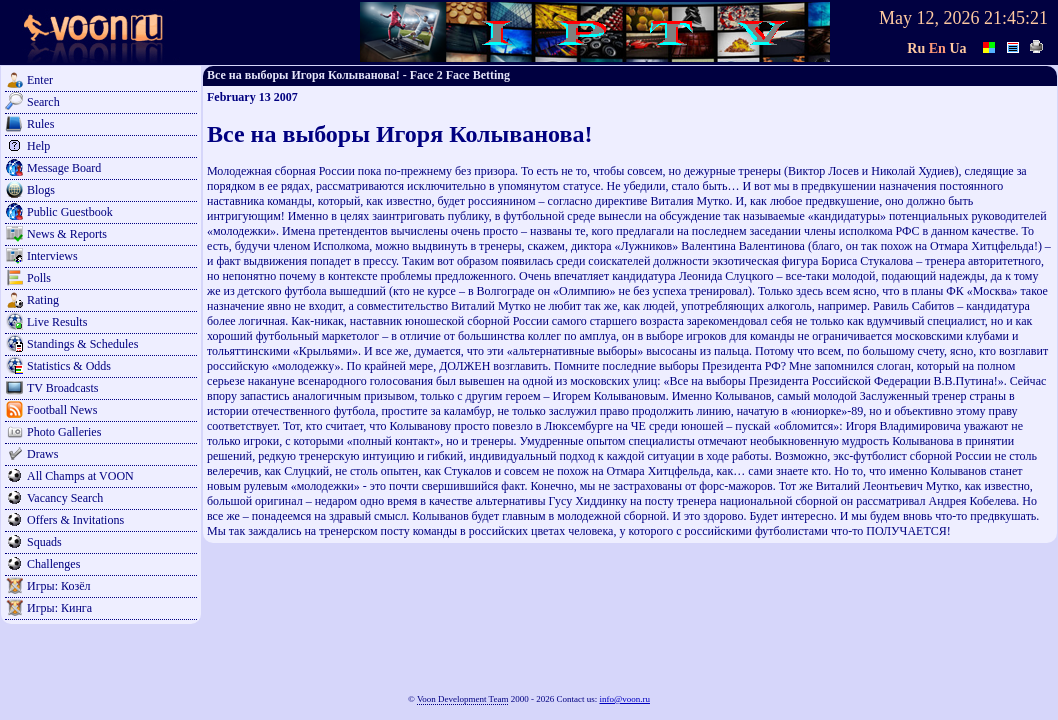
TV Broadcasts (62, 388)
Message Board (64, 168)
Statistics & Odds (69, 366)
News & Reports (67, 234)
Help (38, 146)
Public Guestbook (70, 212)
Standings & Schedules (82, 344)
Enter (40, 80)
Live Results (57, 322)
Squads (44, 542)
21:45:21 (1016, 18)
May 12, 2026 (929, 18)
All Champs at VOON (80, 476)
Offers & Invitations (75, 520)
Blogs (41, 190)
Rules (40, 124)
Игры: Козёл (58, 586)
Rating (43, 300)
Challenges (53, 564)
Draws (42, 454)
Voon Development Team (463, 699)
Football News (62, 410)
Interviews (52, 256)
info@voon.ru (624, 699)
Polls (39, 278)
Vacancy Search (65, 498)
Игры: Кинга (59, 608)
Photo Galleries (64, 432)
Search (43, 102)
